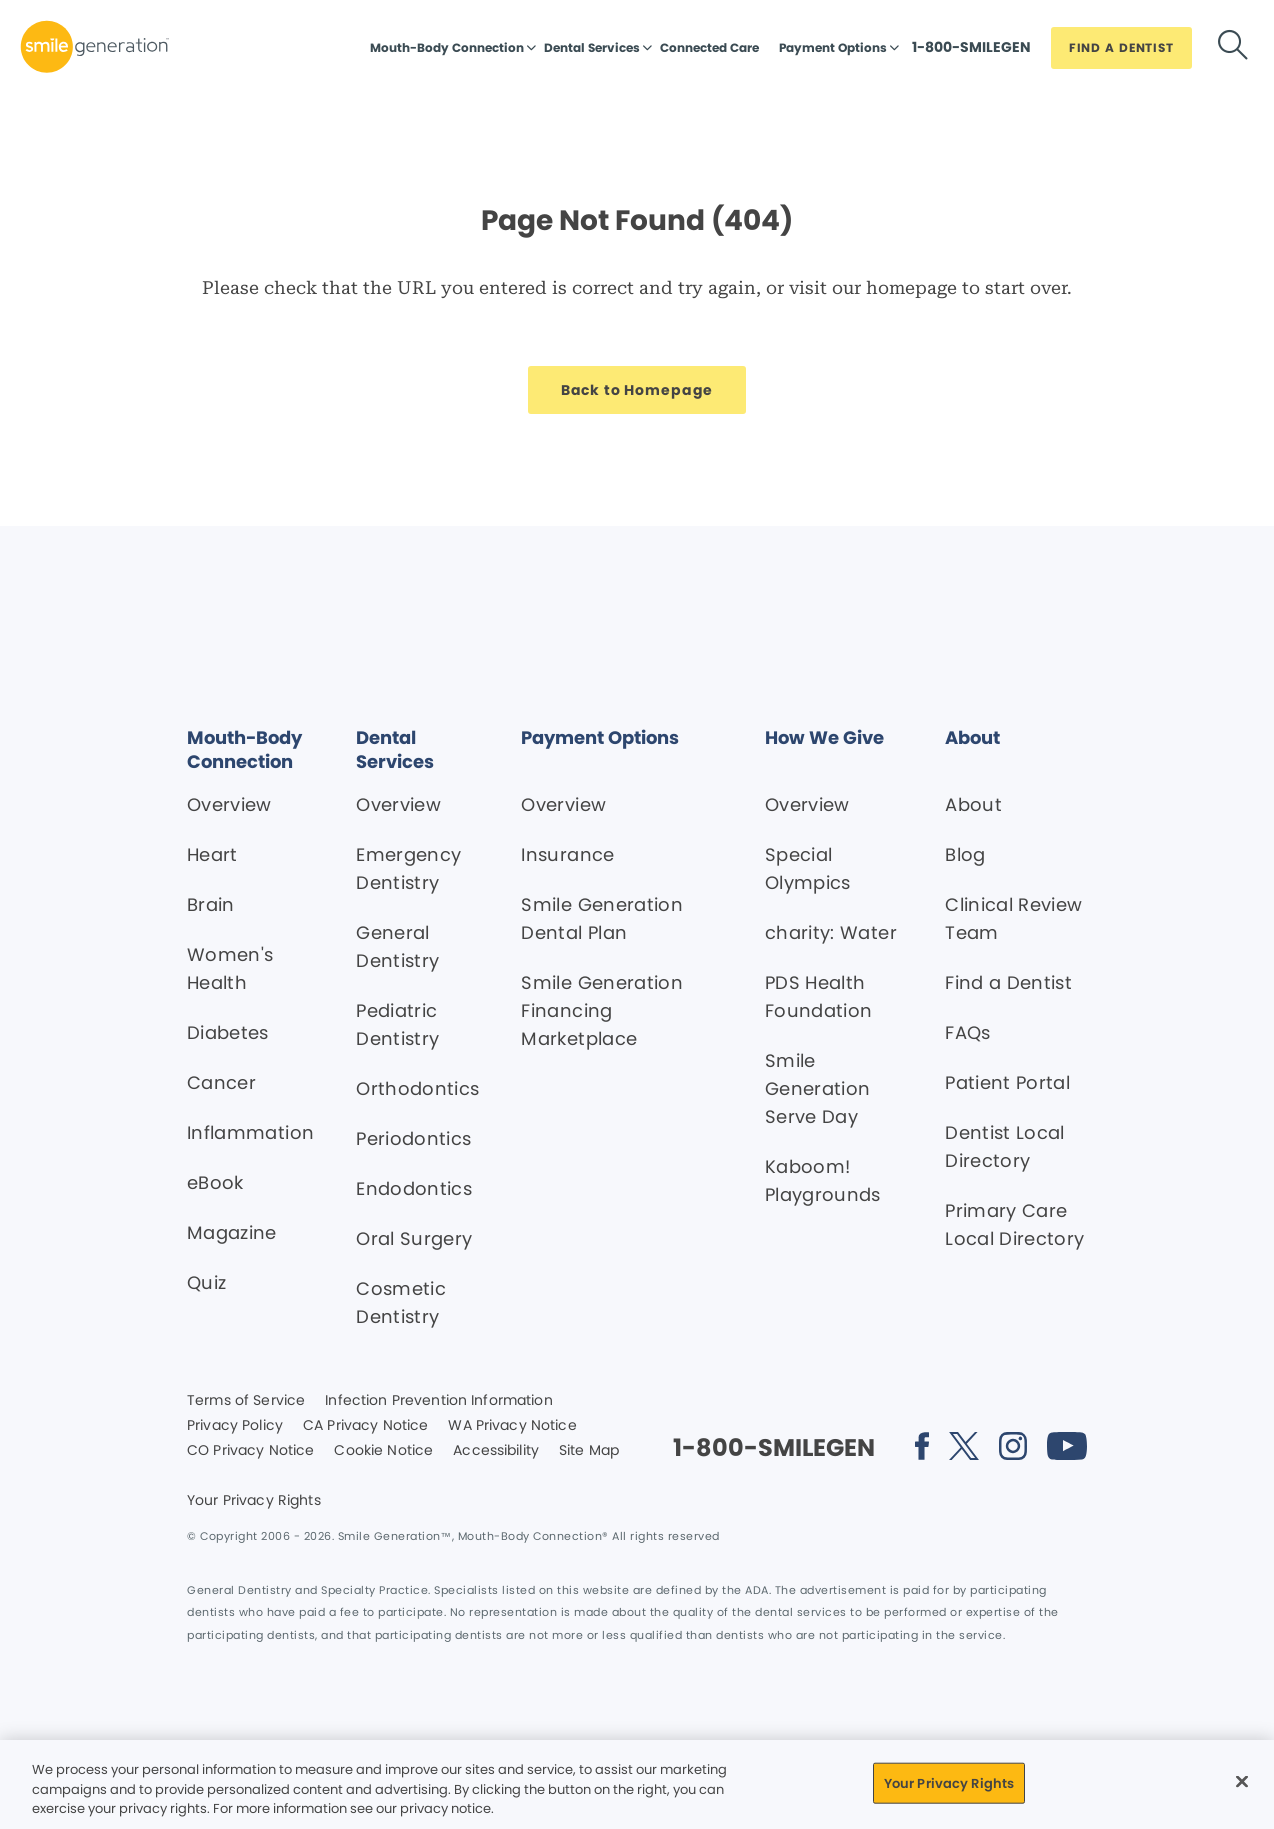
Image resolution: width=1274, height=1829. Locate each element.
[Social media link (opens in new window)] (922, 1449)
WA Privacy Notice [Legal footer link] (512, 1426)
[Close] (1242, 1781)
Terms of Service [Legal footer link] (246, 1401)
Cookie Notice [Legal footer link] (383, 1451)
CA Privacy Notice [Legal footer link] (365, 1426)
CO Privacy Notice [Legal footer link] (250, 1451)
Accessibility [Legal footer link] (496, 1451)
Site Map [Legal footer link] (589, 1451)
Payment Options (833, 47)
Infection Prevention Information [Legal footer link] (438, 1401)
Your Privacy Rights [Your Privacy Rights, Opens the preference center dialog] (949, 1782)
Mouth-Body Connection (447, 47)
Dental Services (592, 47)
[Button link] (971, 52)
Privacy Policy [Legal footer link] (235, 1426)
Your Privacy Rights (254, 1501)
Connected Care (709, 47)
